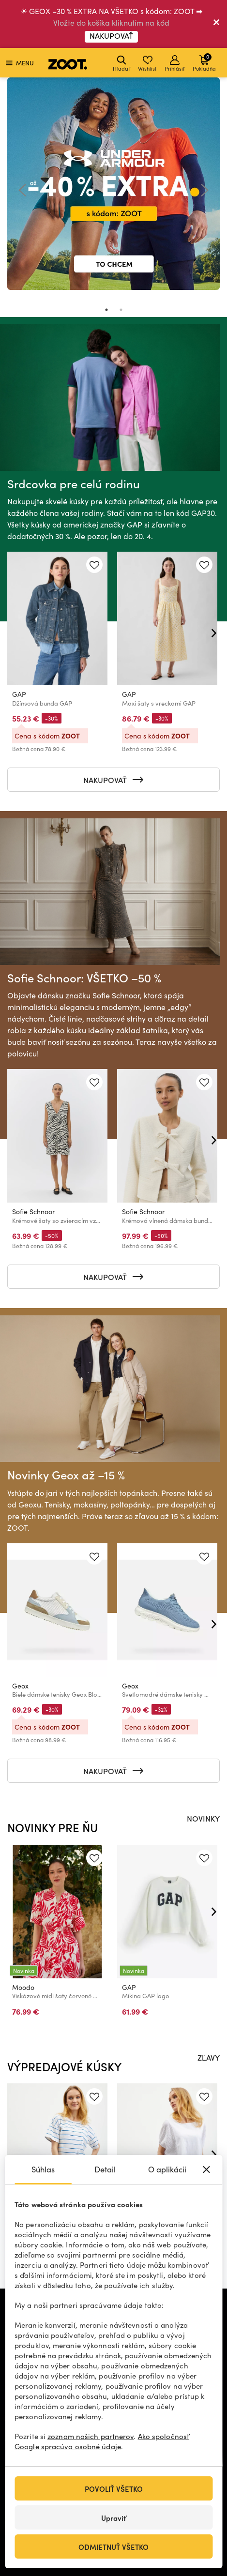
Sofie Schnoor (33, 1211)
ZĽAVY (208, 2057)
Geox (20, 1685)
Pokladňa (204, 62)
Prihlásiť (175, 63)
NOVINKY (203, 1818)
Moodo (23, 1987)
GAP (19, 694)
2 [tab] (121, 310)
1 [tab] (106, 310)
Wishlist (147, 63)
